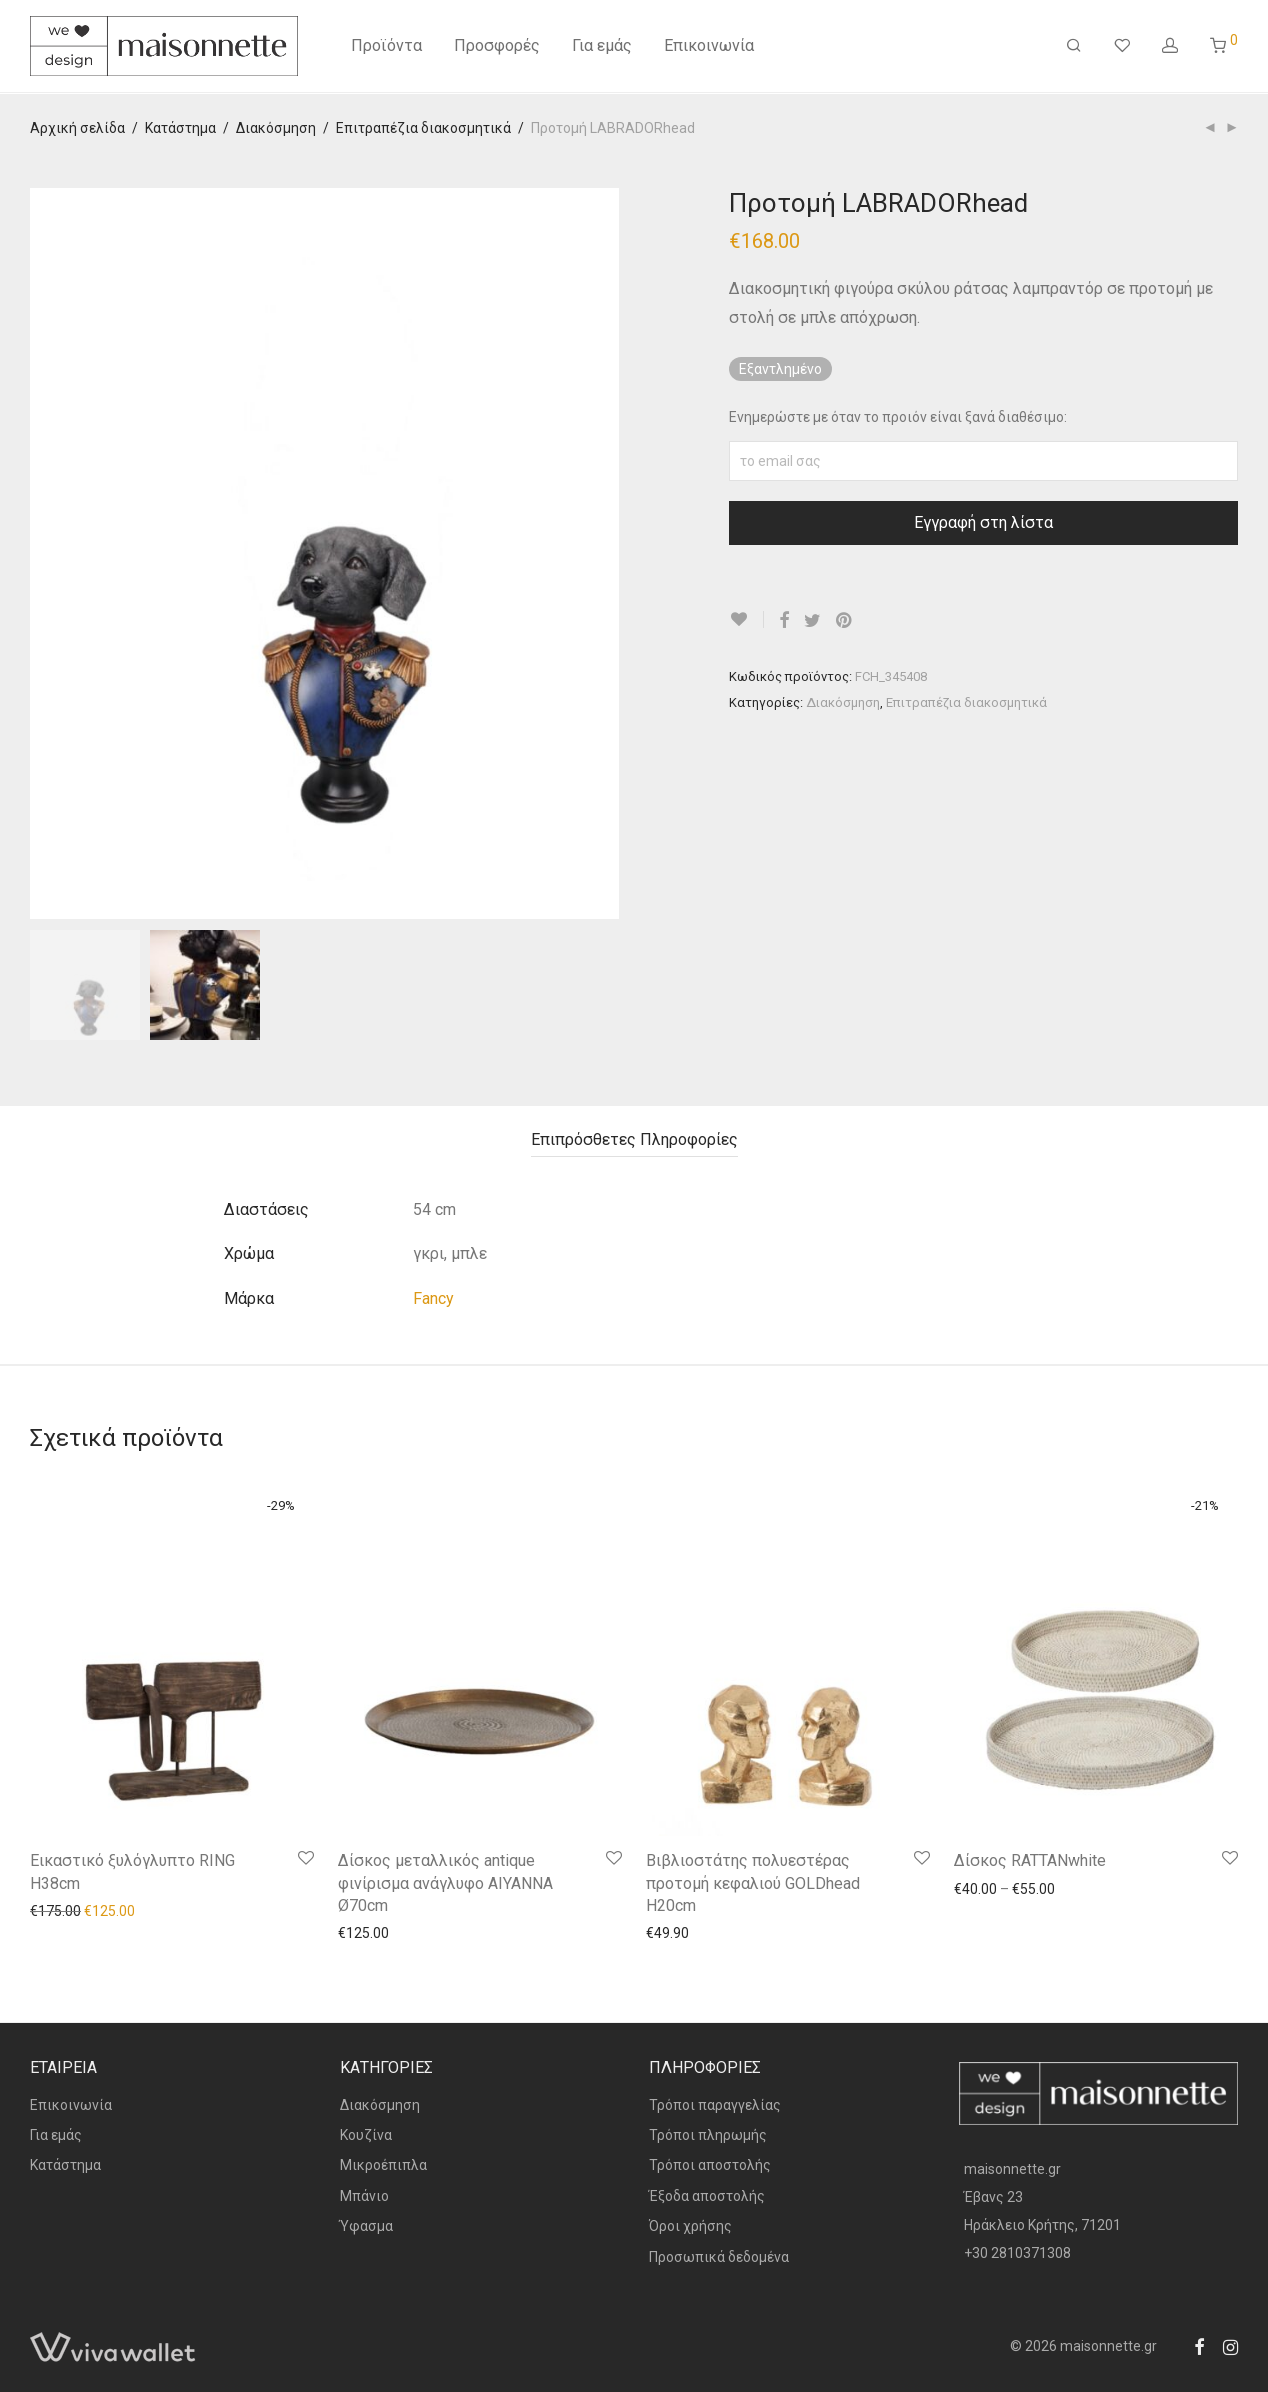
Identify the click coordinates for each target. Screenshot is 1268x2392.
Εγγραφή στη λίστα (983, 522)
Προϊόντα (386, 47)
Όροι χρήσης (690, 2226)
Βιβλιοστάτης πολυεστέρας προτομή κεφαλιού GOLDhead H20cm (753, 1883)
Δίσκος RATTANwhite (1030, 1860)
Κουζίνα (366, 2135)
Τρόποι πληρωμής (708, 2135)
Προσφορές (497, 47)
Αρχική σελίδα (77, 128)
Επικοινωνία (709, 47)
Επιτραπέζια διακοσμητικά (423, 128)
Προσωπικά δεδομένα (719, 2257)
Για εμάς (602, 47)
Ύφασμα (366, 2226)
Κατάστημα (180, 128)
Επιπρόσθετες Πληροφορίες (634, 1139)
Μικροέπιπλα (383, 2165)
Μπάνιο (364, 2196)
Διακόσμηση (276, 128)
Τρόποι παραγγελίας (715, 2105)
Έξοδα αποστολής (707, 2196)
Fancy (433, 1298)
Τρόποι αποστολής (710, 2165)
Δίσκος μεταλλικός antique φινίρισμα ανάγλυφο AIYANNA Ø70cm (445, 1883)
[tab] (634, 1140)
